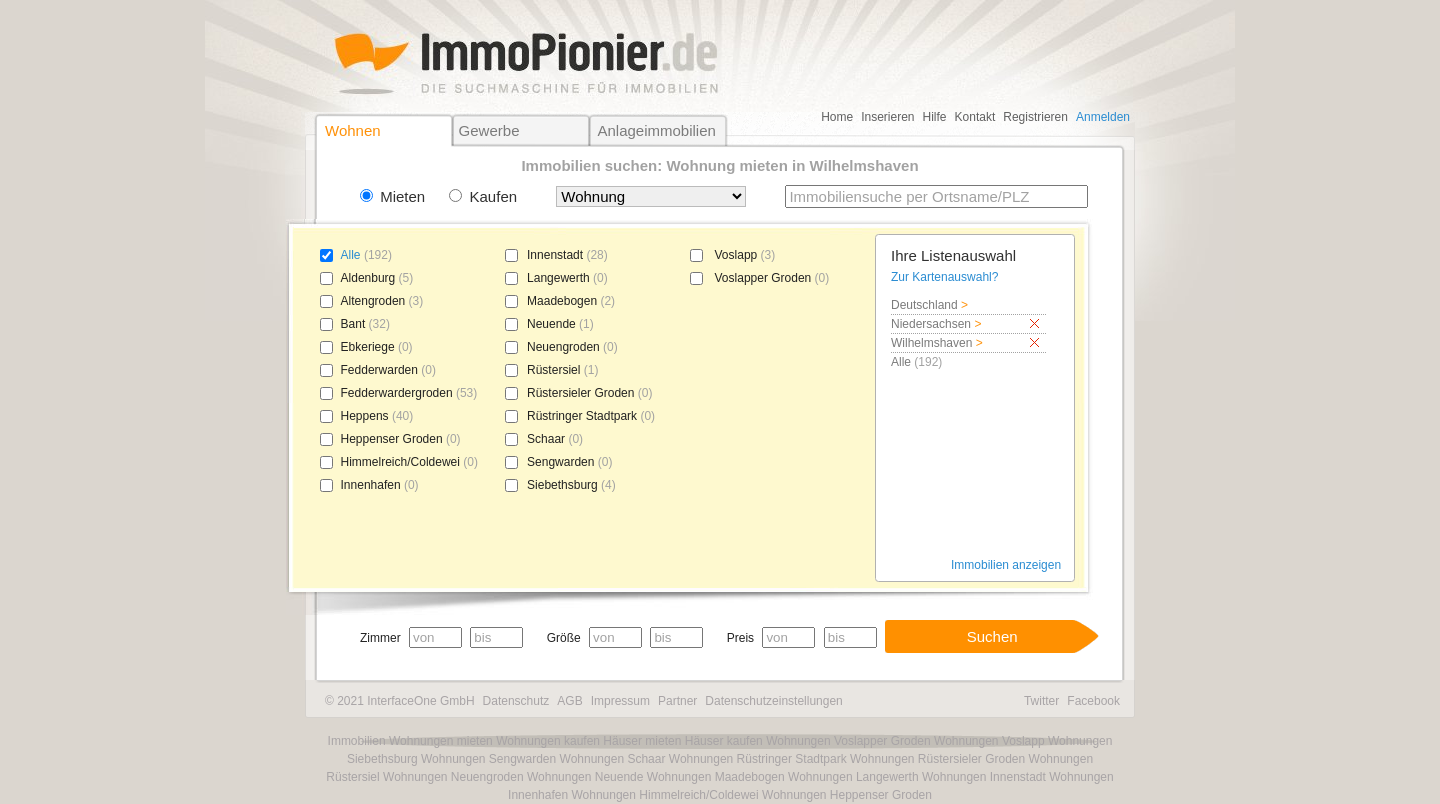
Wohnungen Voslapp (989, 741)
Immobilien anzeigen (1006, 565)
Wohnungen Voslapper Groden (848, 741)
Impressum (620, 701)
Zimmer (380, 638)
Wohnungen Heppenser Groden (847, 795)
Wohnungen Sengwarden (488, 759)
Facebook (1093, 701)
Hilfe (935, 117)
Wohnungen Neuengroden (453, 777)
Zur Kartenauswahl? (944, 277)
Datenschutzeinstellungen (773, 701)
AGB (569, 701)
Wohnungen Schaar (613, 759)
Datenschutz (516, 701)
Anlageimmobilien (656, 130)
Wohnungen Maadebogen (716, 777)
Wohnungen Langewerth (853, 777)
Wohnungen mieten (441, 741)
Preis (740, 638)
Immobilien (357, 741)
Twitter (1041, 701)
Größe (564, 638)
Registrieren (1035, 117)
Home (837, 117)
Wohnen (353, 130)
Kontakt (975, 117)
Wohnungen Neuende (585, 777)
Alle (351, 255)
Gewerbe (489, 130)
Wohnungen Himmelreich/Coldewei (664, 795)
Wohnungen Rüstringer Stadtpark (758, 759)
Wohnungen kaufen (548, 741)
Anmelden (1103, 117)
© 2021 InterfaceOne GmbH (400, 701)
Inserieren (887, 117)
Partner (677, 701)
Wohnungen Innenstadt (984, 777)
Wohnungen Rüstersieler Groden (937, 759)
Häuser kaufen (724, 741)
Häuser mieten (642, 741)
